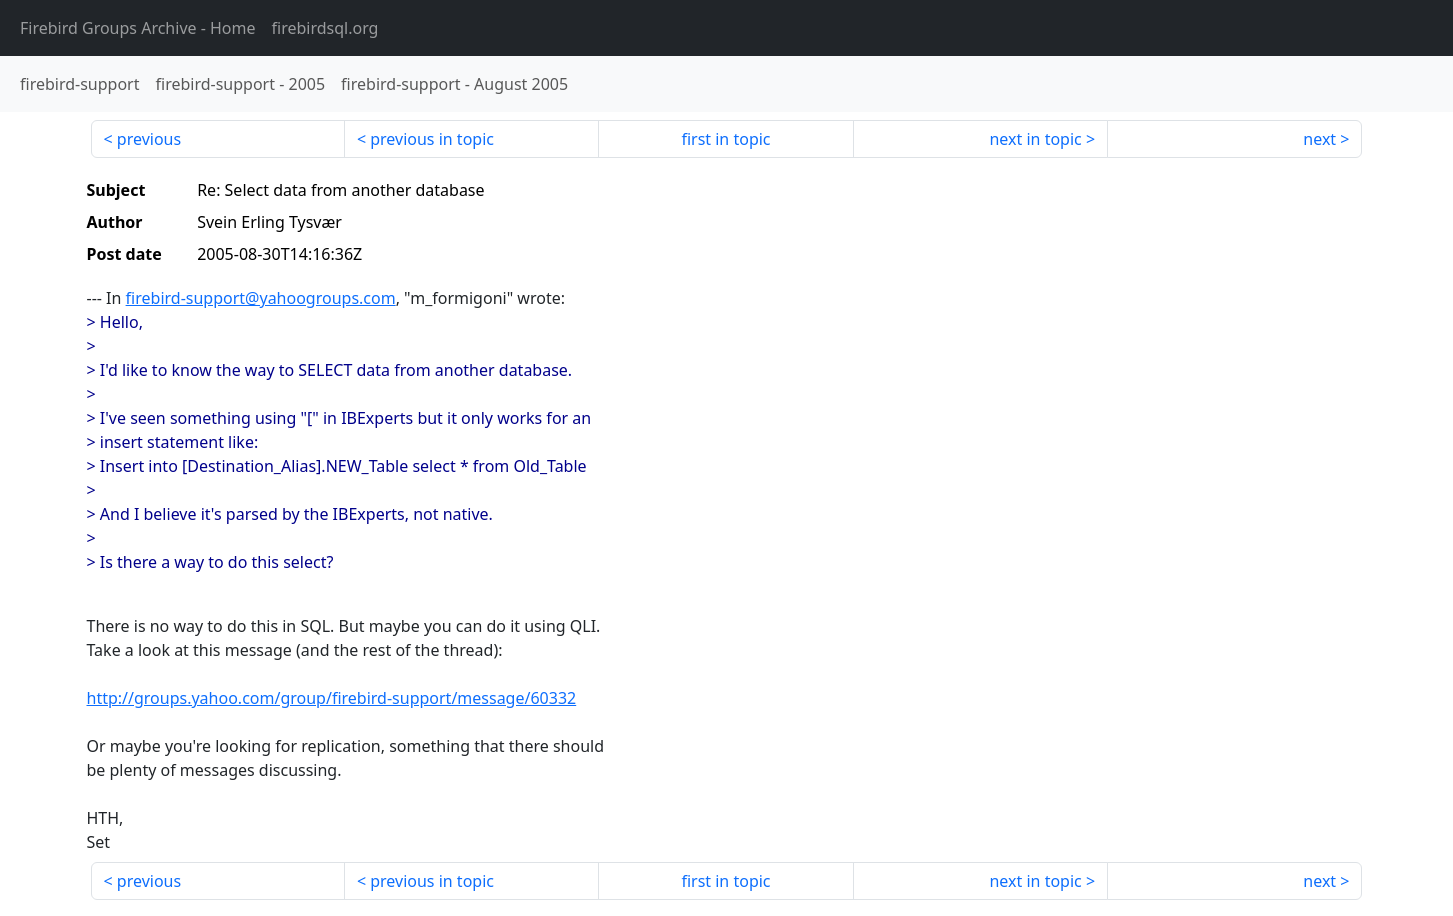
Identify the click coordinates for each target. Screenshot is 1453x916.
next (1319, 139)
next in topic (1035, 139)
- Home (138, 28)
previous (149, 139)
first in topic (725, 139)
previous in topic (432, 139)
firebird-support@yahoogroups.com (261, 298)
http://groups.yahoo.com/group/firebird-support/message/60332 (332, 698)
